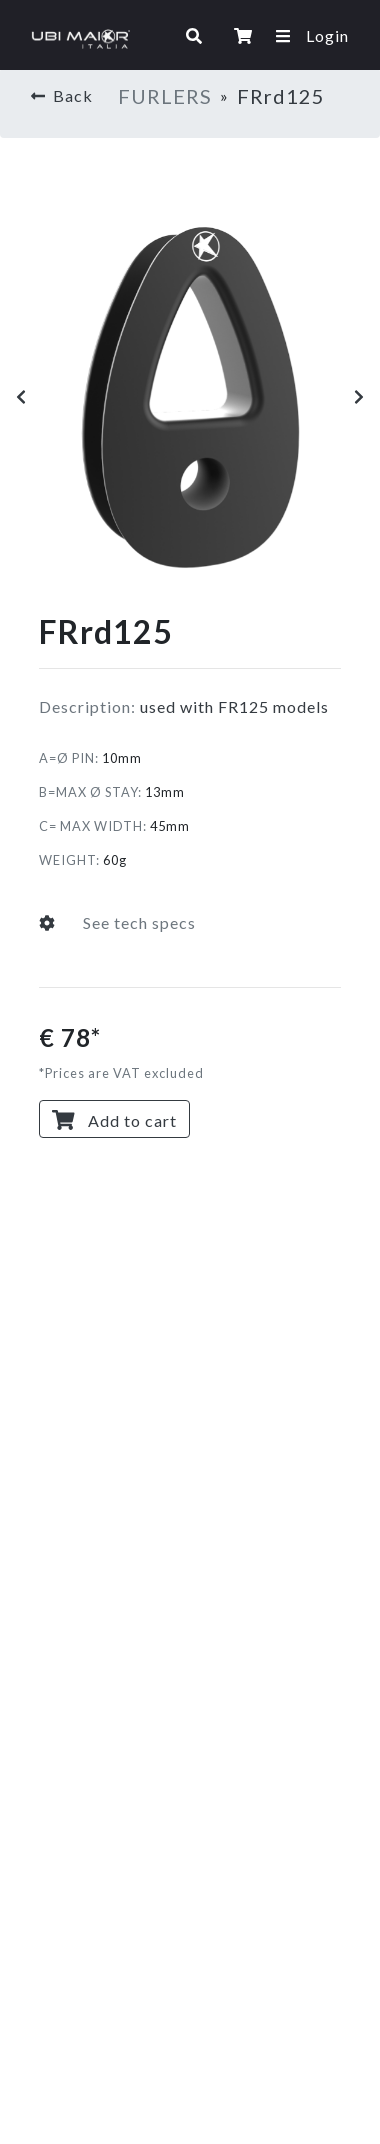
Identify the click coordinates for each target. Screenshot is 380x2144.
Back (62, 95)
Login (327, 35)
